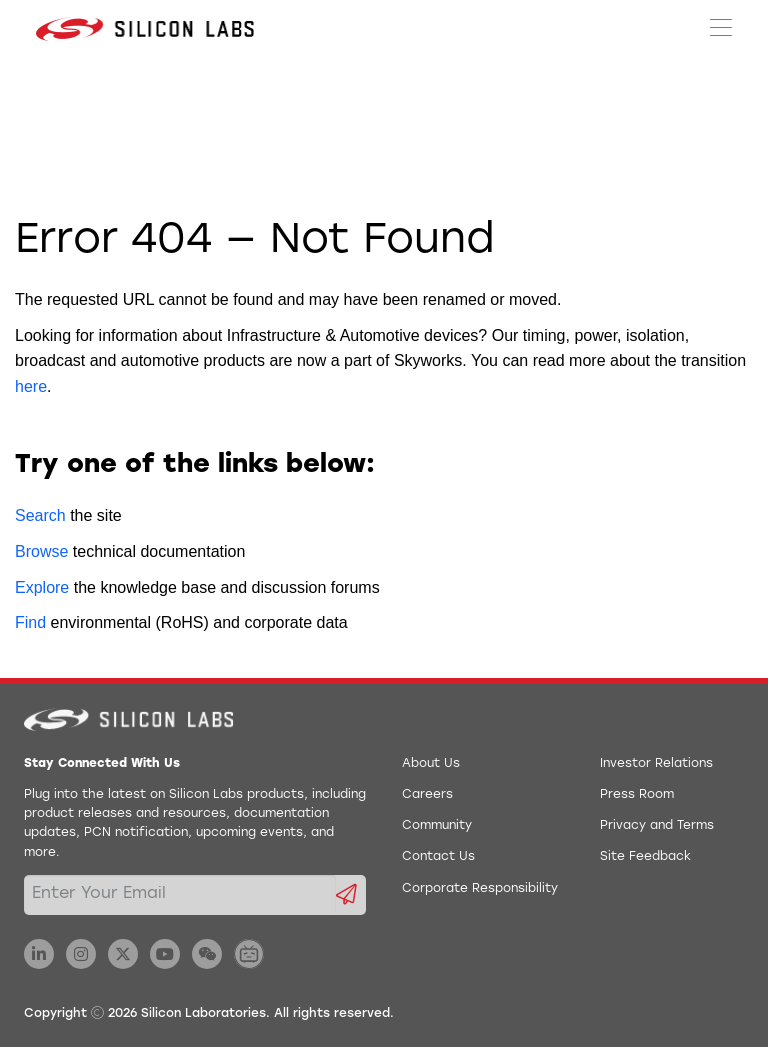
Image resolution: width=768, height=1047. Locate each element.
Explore (42, 587)
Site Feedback (645, 857)
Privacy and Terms (657, 826)
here (31, 386)
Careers (427, 795)
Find (30, 622)
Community (437, 826)
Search (40, 515)
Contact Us (438, 857)
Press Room (637, 795)
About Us (431, 764)
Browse (41, 551)
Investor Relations (656, 764)
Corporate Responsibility (480, 889)
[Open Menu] (721, 26)
